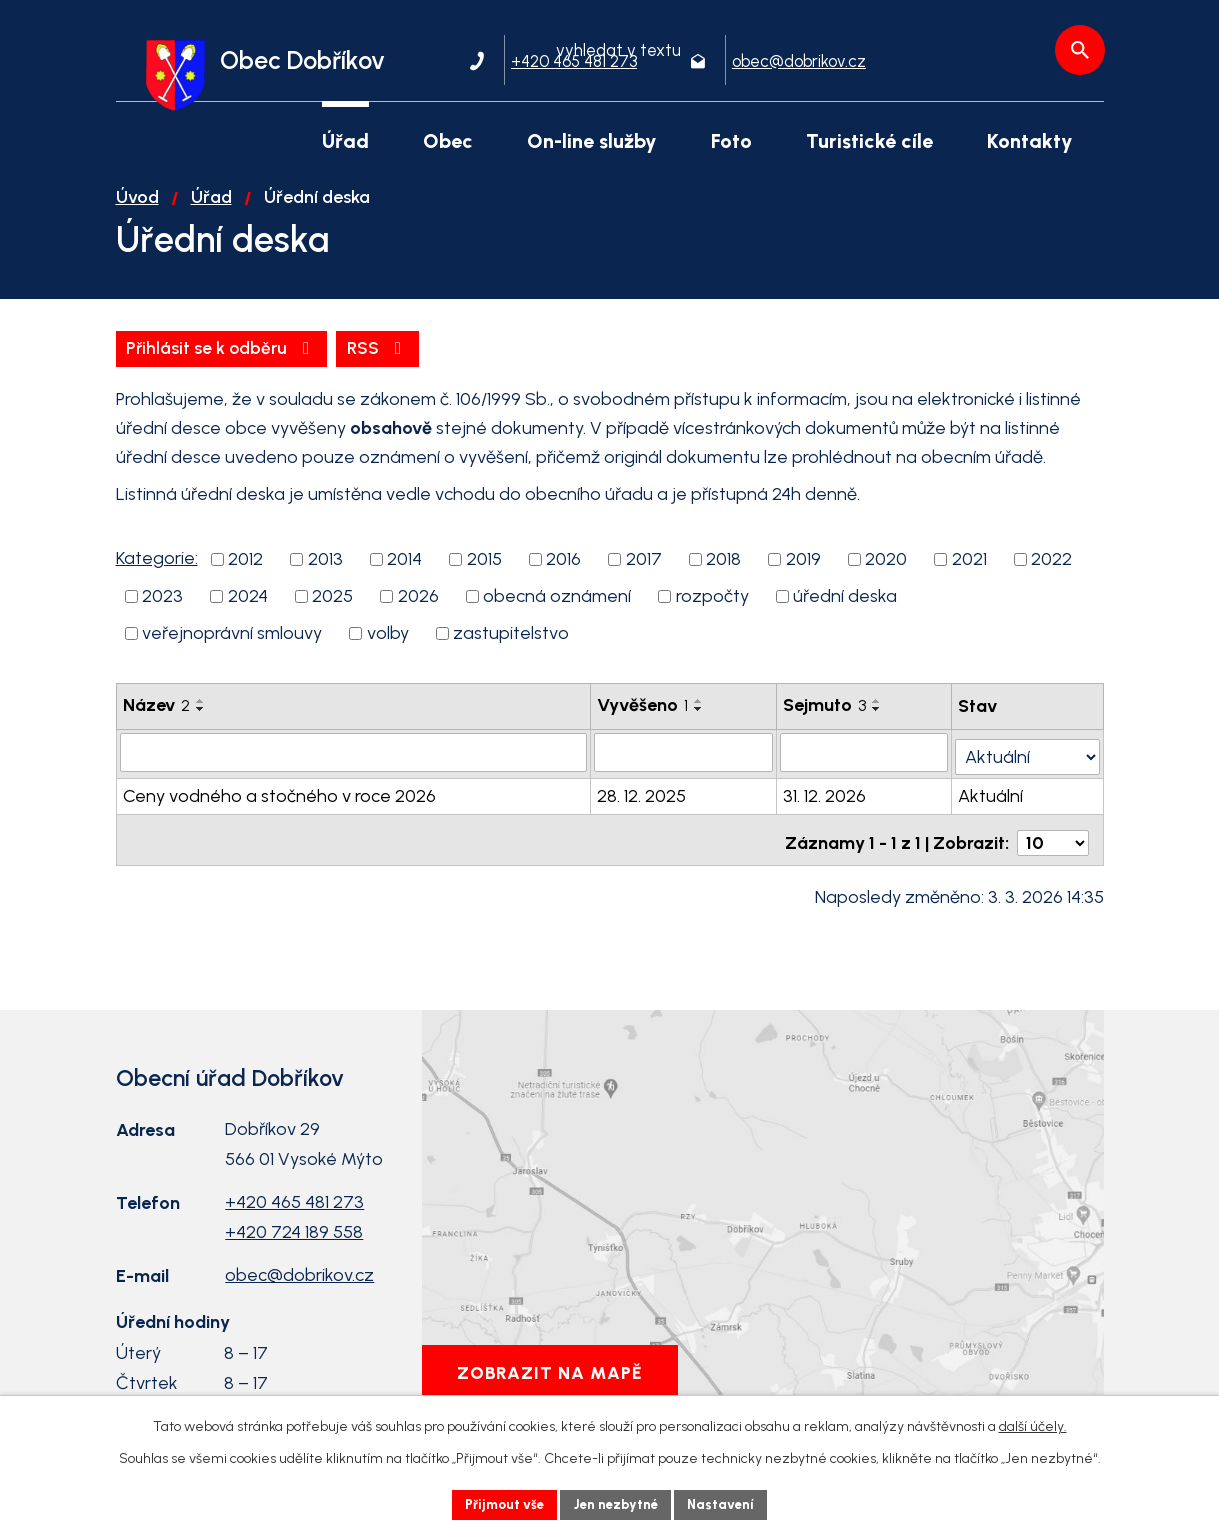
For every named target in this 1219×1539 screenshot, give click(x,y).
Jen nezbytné (617, 1503)
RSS (158, 363)
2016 (563, 575)
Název (156, 721)
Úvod (137, 211)
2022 (1051, 575)
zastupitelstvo (511, 649)
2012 (245, 575)
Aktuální (991, 808)
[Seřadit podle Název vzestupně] (201, 717)
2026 (418, 612)
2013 (325, 575)
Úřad (211, 211)
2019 (803, 575)
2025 (332, 612)
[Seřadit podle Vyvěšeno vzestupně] (700, 717)
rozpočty (712, 612)
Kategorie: (157, 574)
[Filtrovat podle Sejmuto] (865, 768)
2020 (886, 575)
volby (388, 649)
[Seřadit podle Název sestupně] (201, 725)
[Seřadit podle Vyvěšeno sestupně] (700, 725)
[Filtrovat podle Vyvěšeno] (685, 768)
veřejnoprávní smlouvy (232, 649)
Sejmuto (825, 721)
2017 (644, 575)
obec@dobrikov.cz (299, 1281)
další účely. (1033, 1424)
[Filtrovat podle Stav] (1027, 766)
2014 (404, 575)
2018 (723, 575)
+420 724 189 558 (294, 1238)
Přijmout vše (498, 1503)
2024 (248, 612)
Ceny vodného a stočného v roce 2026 (279, 808)
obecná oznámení (557, 612)
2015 (484, 575)
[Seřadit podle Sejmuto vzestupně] (878, 717)
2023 (162, 612)
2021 (969, 575)
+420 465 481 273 (294, 1208)
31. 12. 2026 (825, 808)
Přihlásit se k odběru (322, 363)
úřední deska (845, 612)
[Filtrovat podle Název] (354, 768)
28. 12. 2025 (642, 808)
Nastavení (728, 1503)
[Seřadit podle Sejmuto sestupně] (878, 725)
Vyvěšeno (643, 721)
